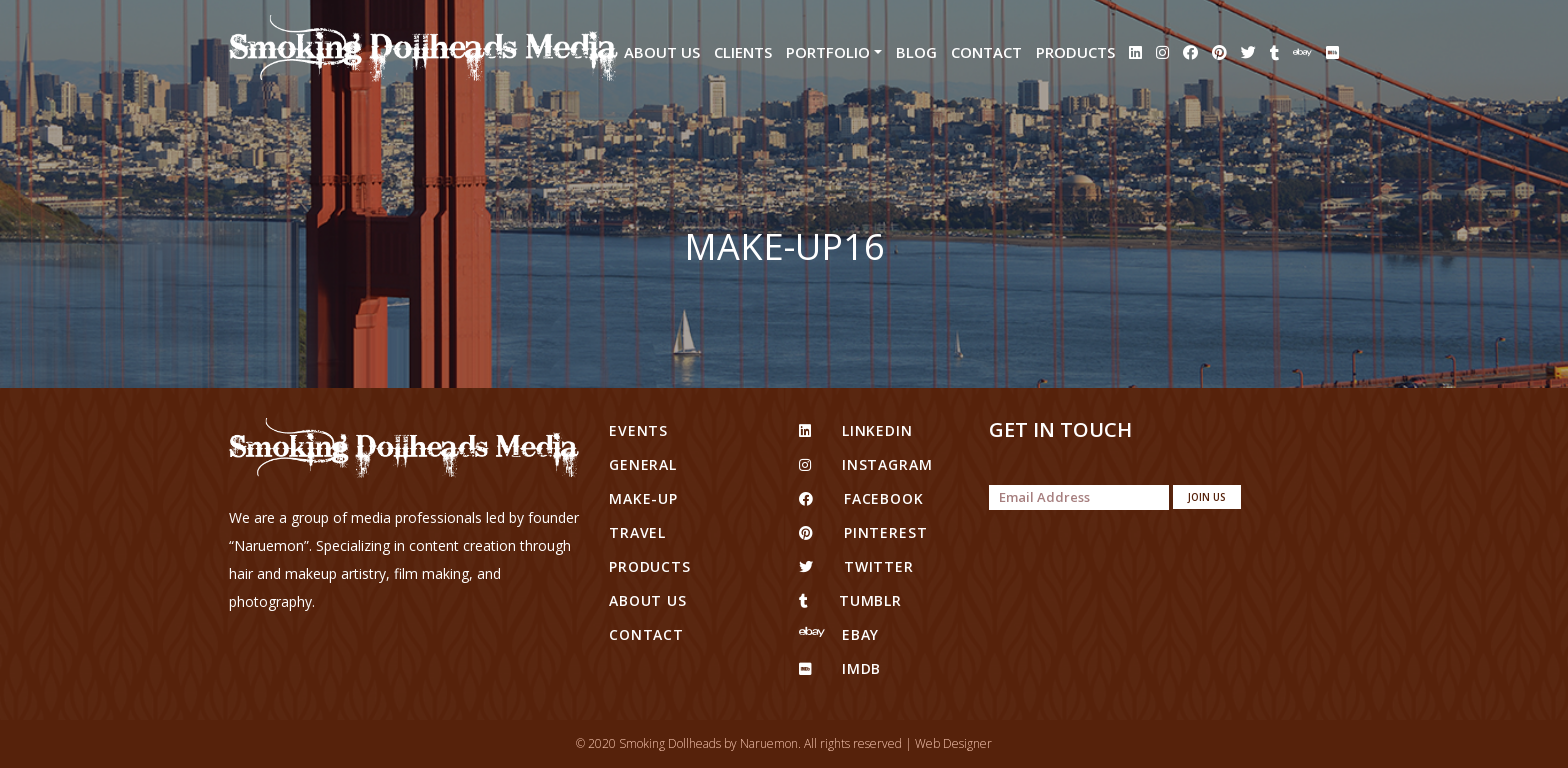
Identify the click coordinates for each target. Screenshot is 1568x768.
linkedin (856, 430)
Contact (986, 52)
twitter (856, 566)
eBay (839, 634)
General (643, 464)
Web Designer (953, 743)
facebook (861, 498)
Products (1075, 52)
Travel (637, 532)
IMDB (840, 668)
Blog (916, 52)
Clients (743, 52)
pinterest (863, 532)
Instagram (865, 464)
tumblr (850, 600)
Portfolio (828, 52)
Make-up (643, 498)
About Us (662, 52)
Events (638, 430)
